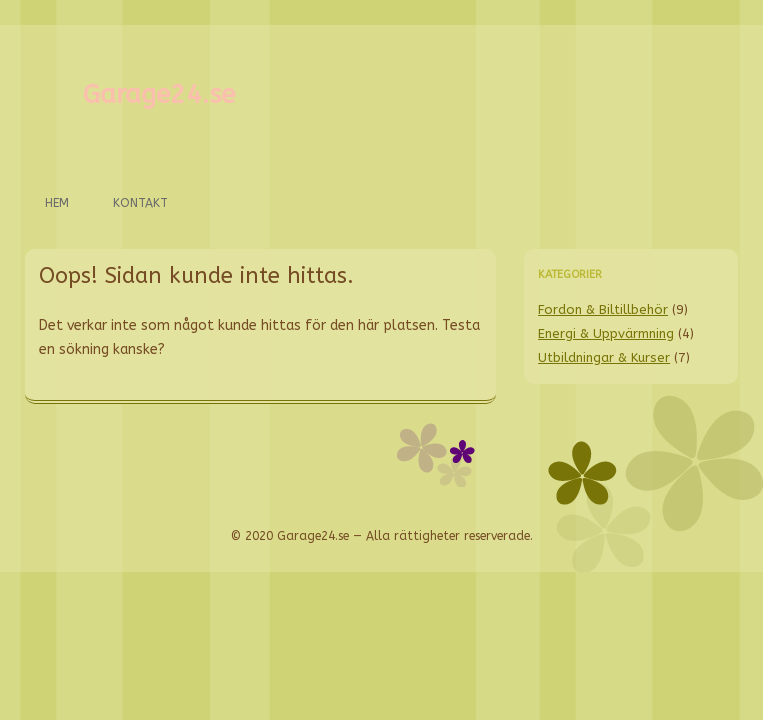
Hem (57, 203)
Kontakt (140, 203)
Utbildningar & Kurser (604, 357)
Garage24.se (159, 94)
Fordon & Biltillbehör (603, 309)
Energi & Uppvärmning (606, 333)
